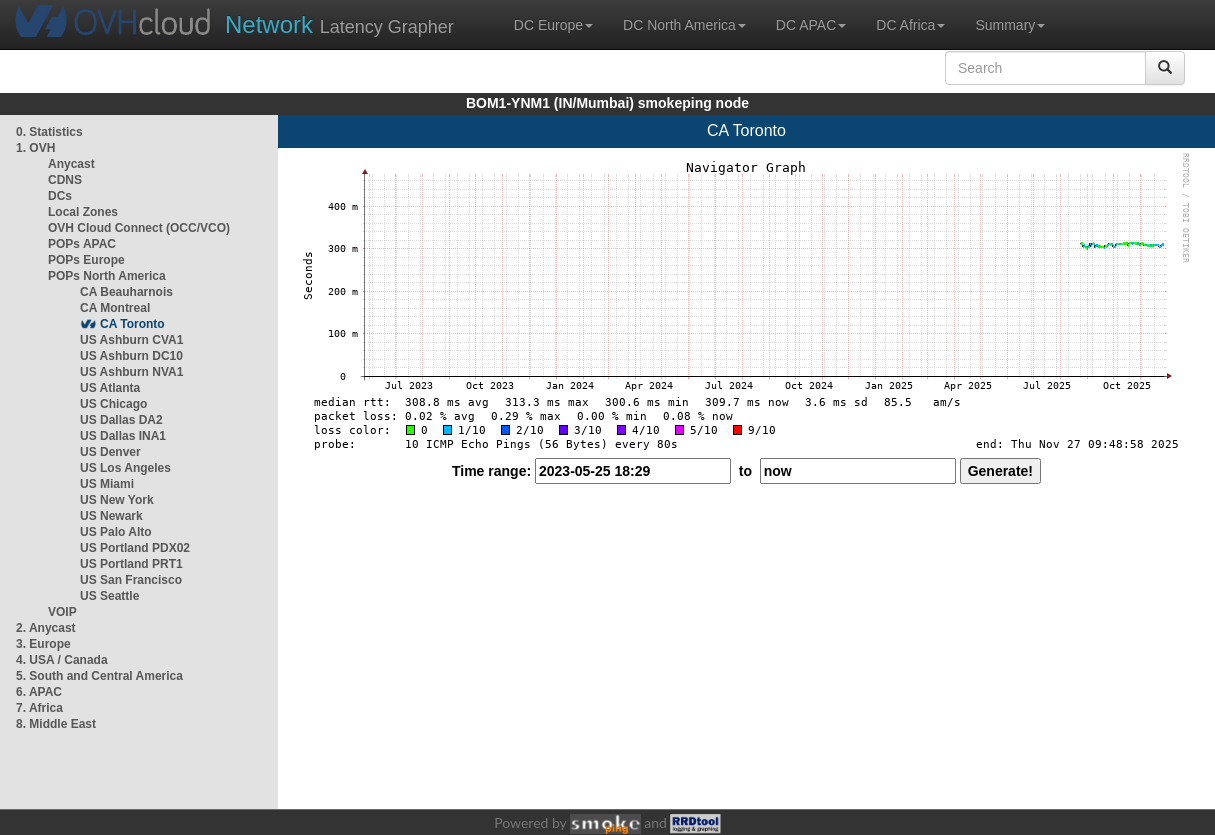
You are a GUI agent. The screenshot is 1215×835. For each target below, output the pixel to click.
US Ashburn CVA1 (131, 340)
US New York (117, 500)
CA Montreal (115, 308)
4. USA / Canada (62, 660)
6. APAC (39, 692)
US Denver (110, 452)
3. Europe (43, 644)
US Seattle (109, 596)
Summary (1010, 25)
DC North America (684, 25)
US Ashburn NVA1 (131, 372)
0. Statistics (49, 132)
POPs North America (107, 276)
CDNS (65, 180)
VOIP (62, 612)
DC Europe (553, 25)
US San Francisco (131, 580)
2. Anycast (46, 628)
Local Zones (83, 212)
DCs (60, 196)
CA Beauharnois (126, 292)
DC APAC (811, 25)
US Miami (107, 484)
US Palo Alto (116, 532)
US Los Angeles (125, 468)
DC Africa (910, 25)
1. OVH (35, 148)
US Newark (111, 516)
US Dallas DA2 (121, 420)
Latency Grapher (339, 24)
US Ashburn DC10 (131, 356)
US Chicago (113, 404)
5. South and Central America (99, 676)
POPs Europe (86, 260)
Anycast (71, 164)
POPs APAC (82, 244)
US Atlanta (110, 388)
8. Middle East (56, 724)
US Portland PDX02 (135, 548)
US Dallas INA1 (123, 436)
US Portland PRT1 (131, 564)
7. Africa (39, 708)
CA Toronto (132, 324)
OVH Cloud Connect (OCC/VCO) (139, 228)
